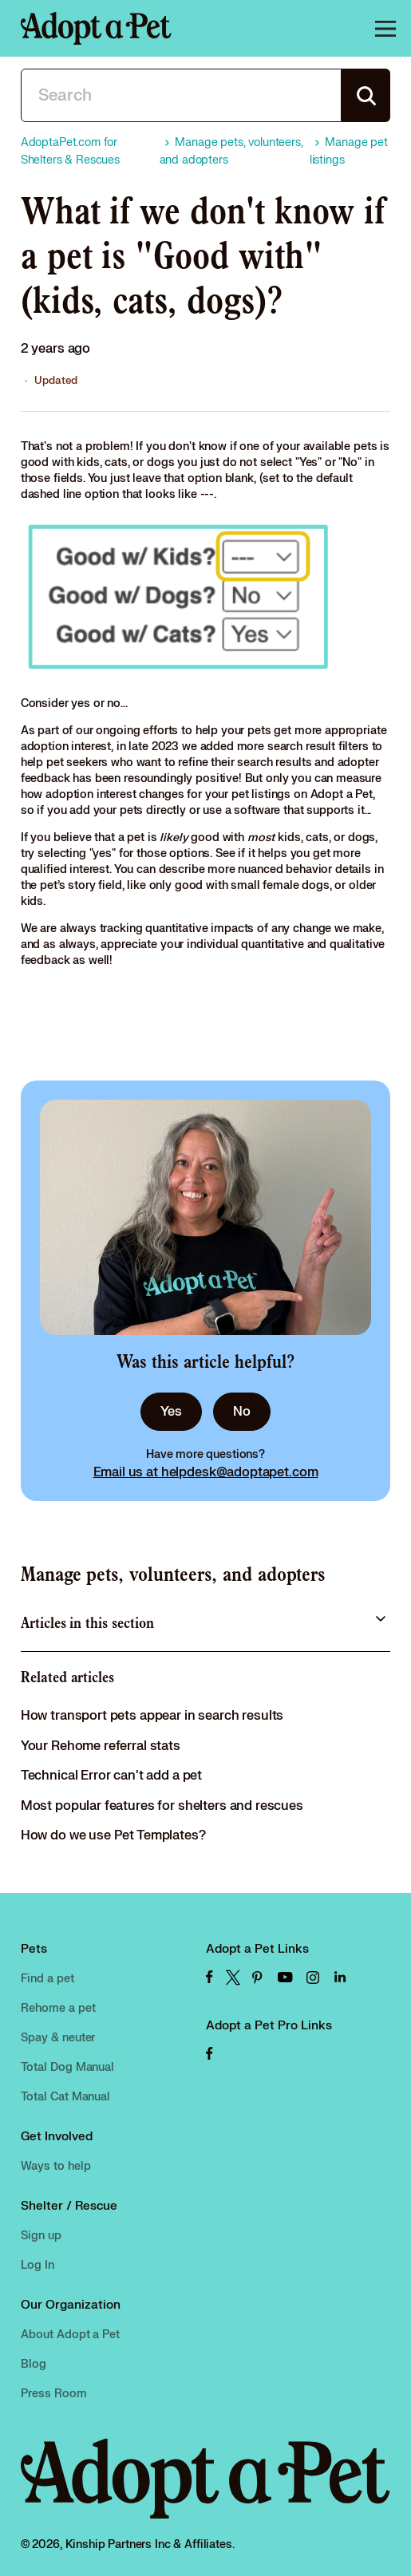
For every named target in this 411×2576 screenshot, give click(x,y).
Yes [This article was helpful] (171, 1412)
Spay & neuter (58, 2038)
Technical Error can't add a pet (111, 1776)
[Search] (181, 95)
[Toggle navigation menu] (382, 29)
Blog (33, 2364)
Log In (37, 2265)
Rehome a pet (58, 2008)
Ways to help (56, 2166)
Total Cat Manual (66, 2097)
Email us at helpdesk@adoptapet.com (205, 1472)
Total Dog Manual (68, 2067)
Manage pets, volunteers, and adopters (173, 1574)
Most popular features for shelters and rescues (162, 1806)
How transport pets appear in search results (152, 1716)
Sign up (41, 2235)
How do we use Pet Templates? (113, 1835)
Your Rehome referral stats (100, 1746)
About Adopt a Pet (71, 2334)
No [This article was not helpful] (242, 1412)
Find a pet (47, 1978)
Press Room (54, 2393)
